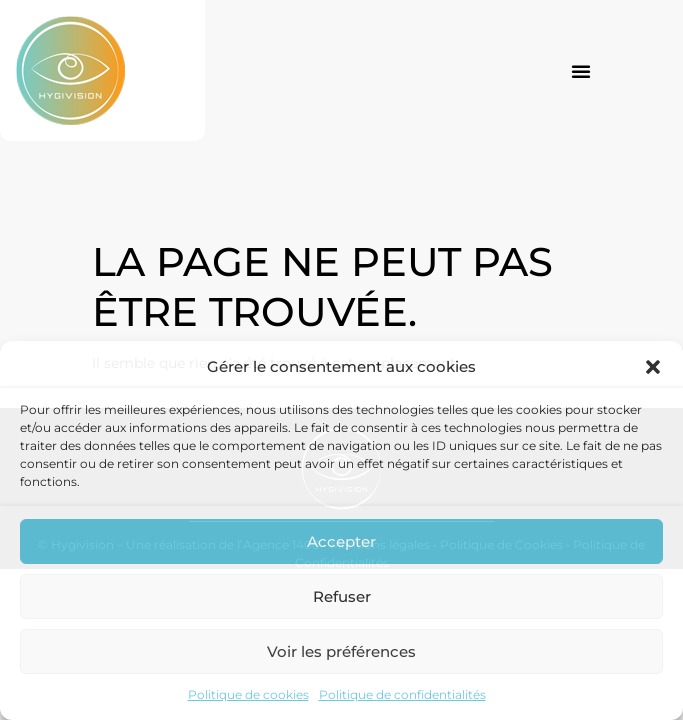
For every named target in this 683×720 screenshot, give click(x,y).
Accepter (341, 541)
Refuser (342, 596)
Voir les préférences (341, 651)
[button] (653, 367)
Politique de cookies (248, 694)
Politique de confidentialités (402, 694)
